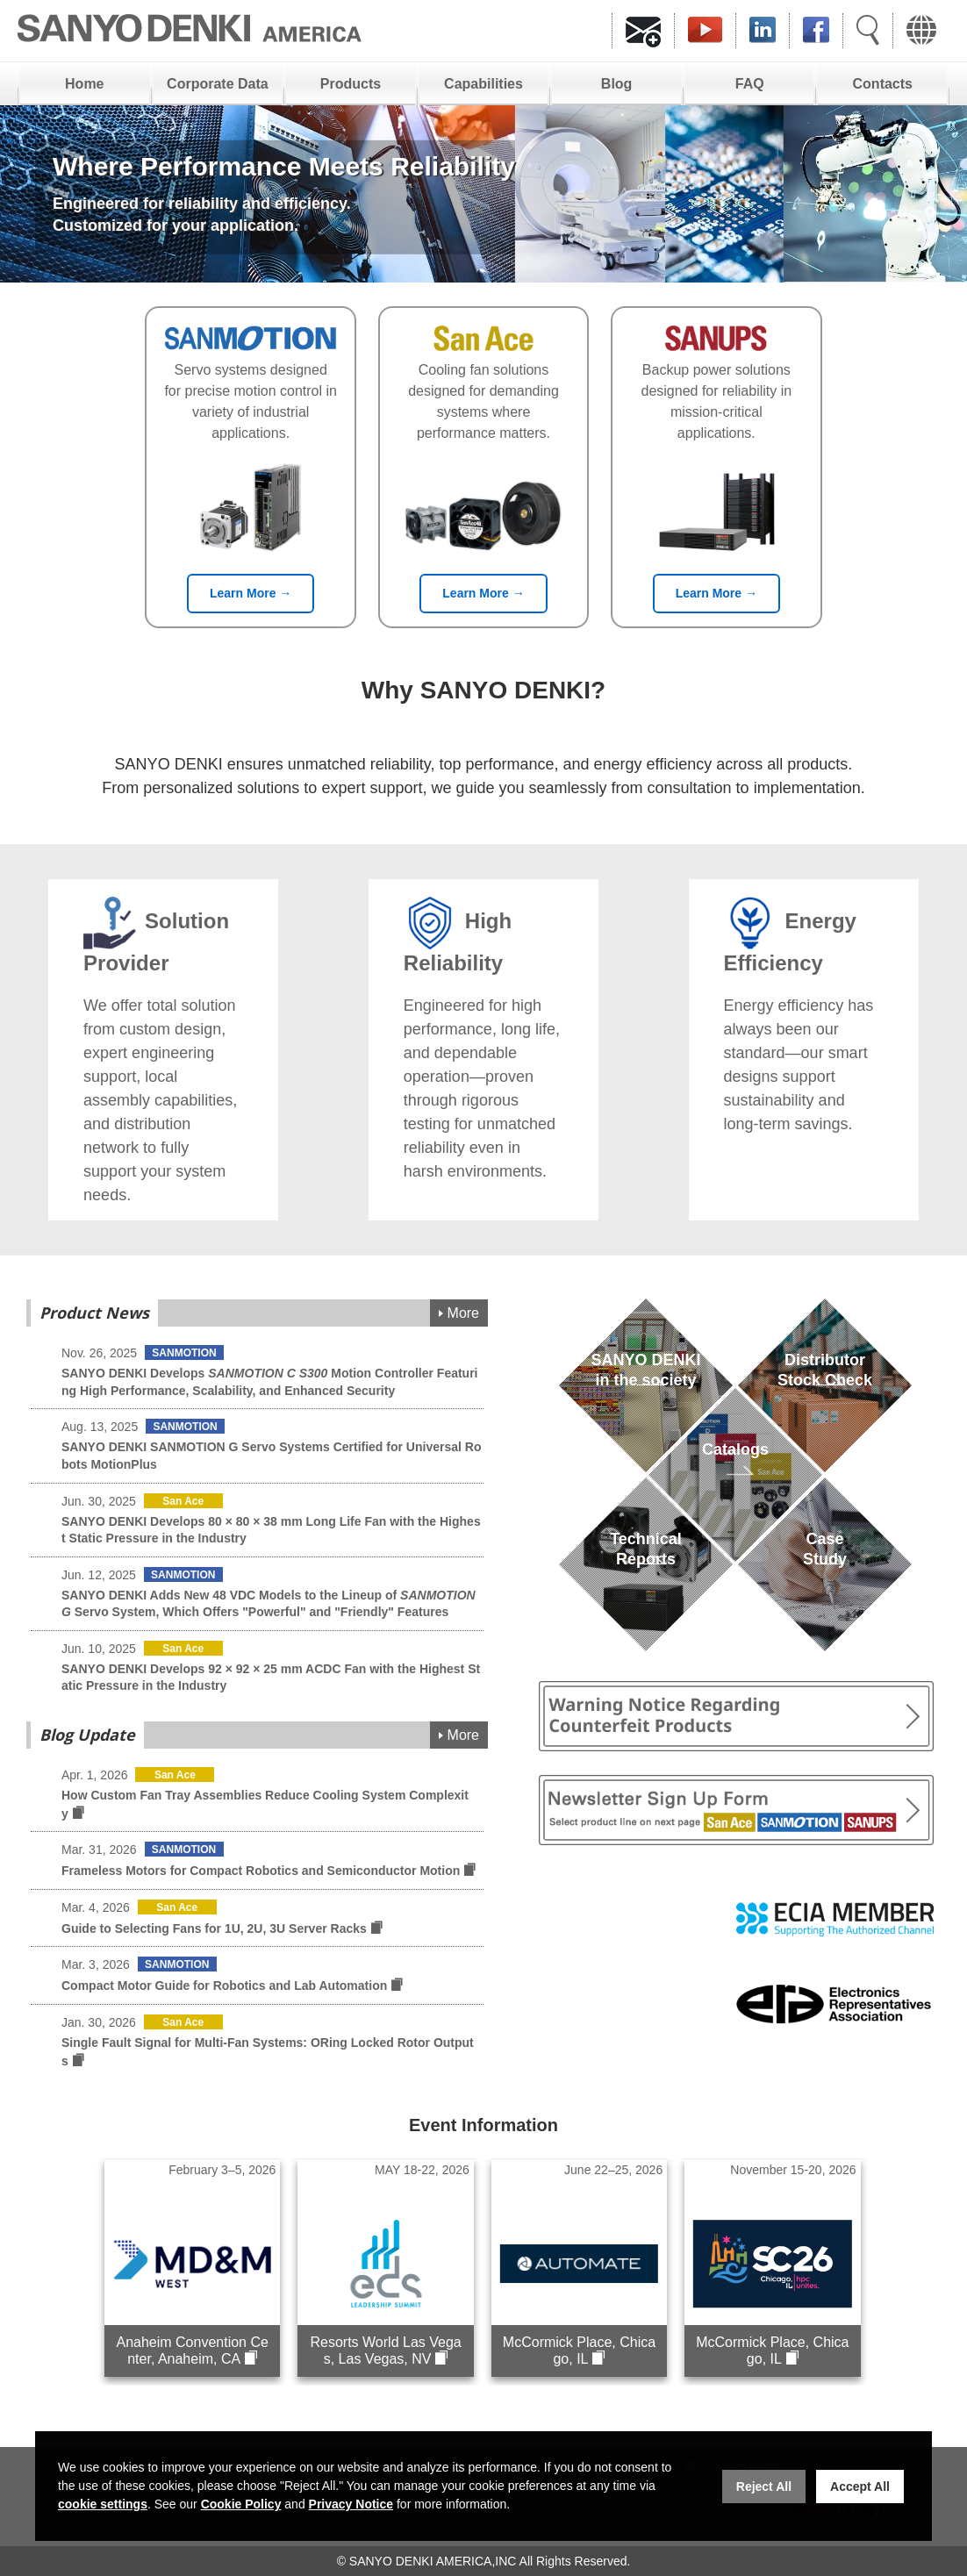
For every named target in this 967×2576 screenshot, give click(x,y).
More (463, 1313)
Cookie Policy (241, 2504)
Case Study (825, 1569)
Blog (617, 83)
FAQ (749, 83)
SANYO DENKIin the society (645, 1390)
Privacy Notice (351, 2504)
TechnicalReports (646, 1569)
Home (84, 83)
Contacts (883, 83)
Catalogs (735, 1480)
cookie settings (102, 2504)
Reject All (764, 2486)
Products (350, 83)
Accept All (860, 2486)
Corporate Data (218, 83)
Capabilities (483, 83)
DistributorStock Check (824, 1390)
